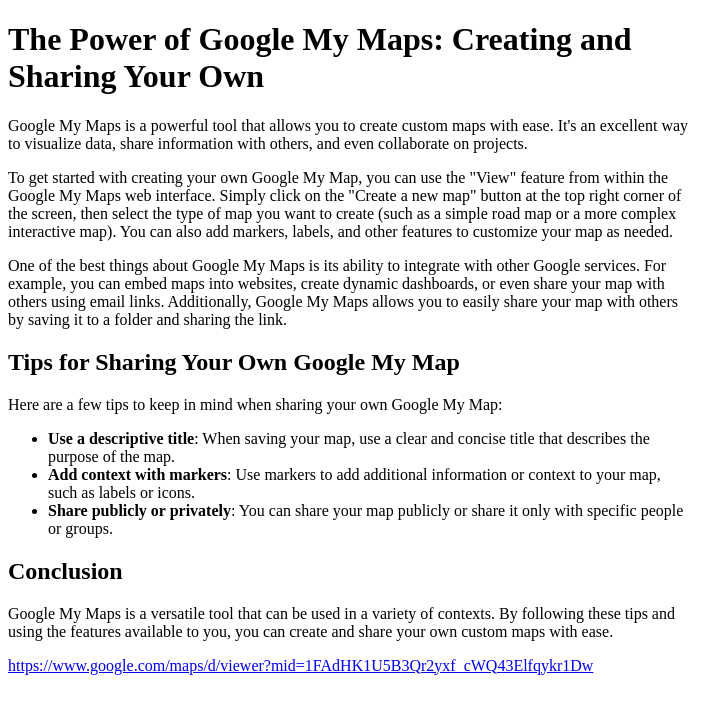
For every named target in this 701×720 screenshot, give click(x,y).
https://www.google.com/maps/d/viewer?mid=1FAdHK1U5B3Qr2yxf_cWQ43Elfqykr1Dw (300, 665)
